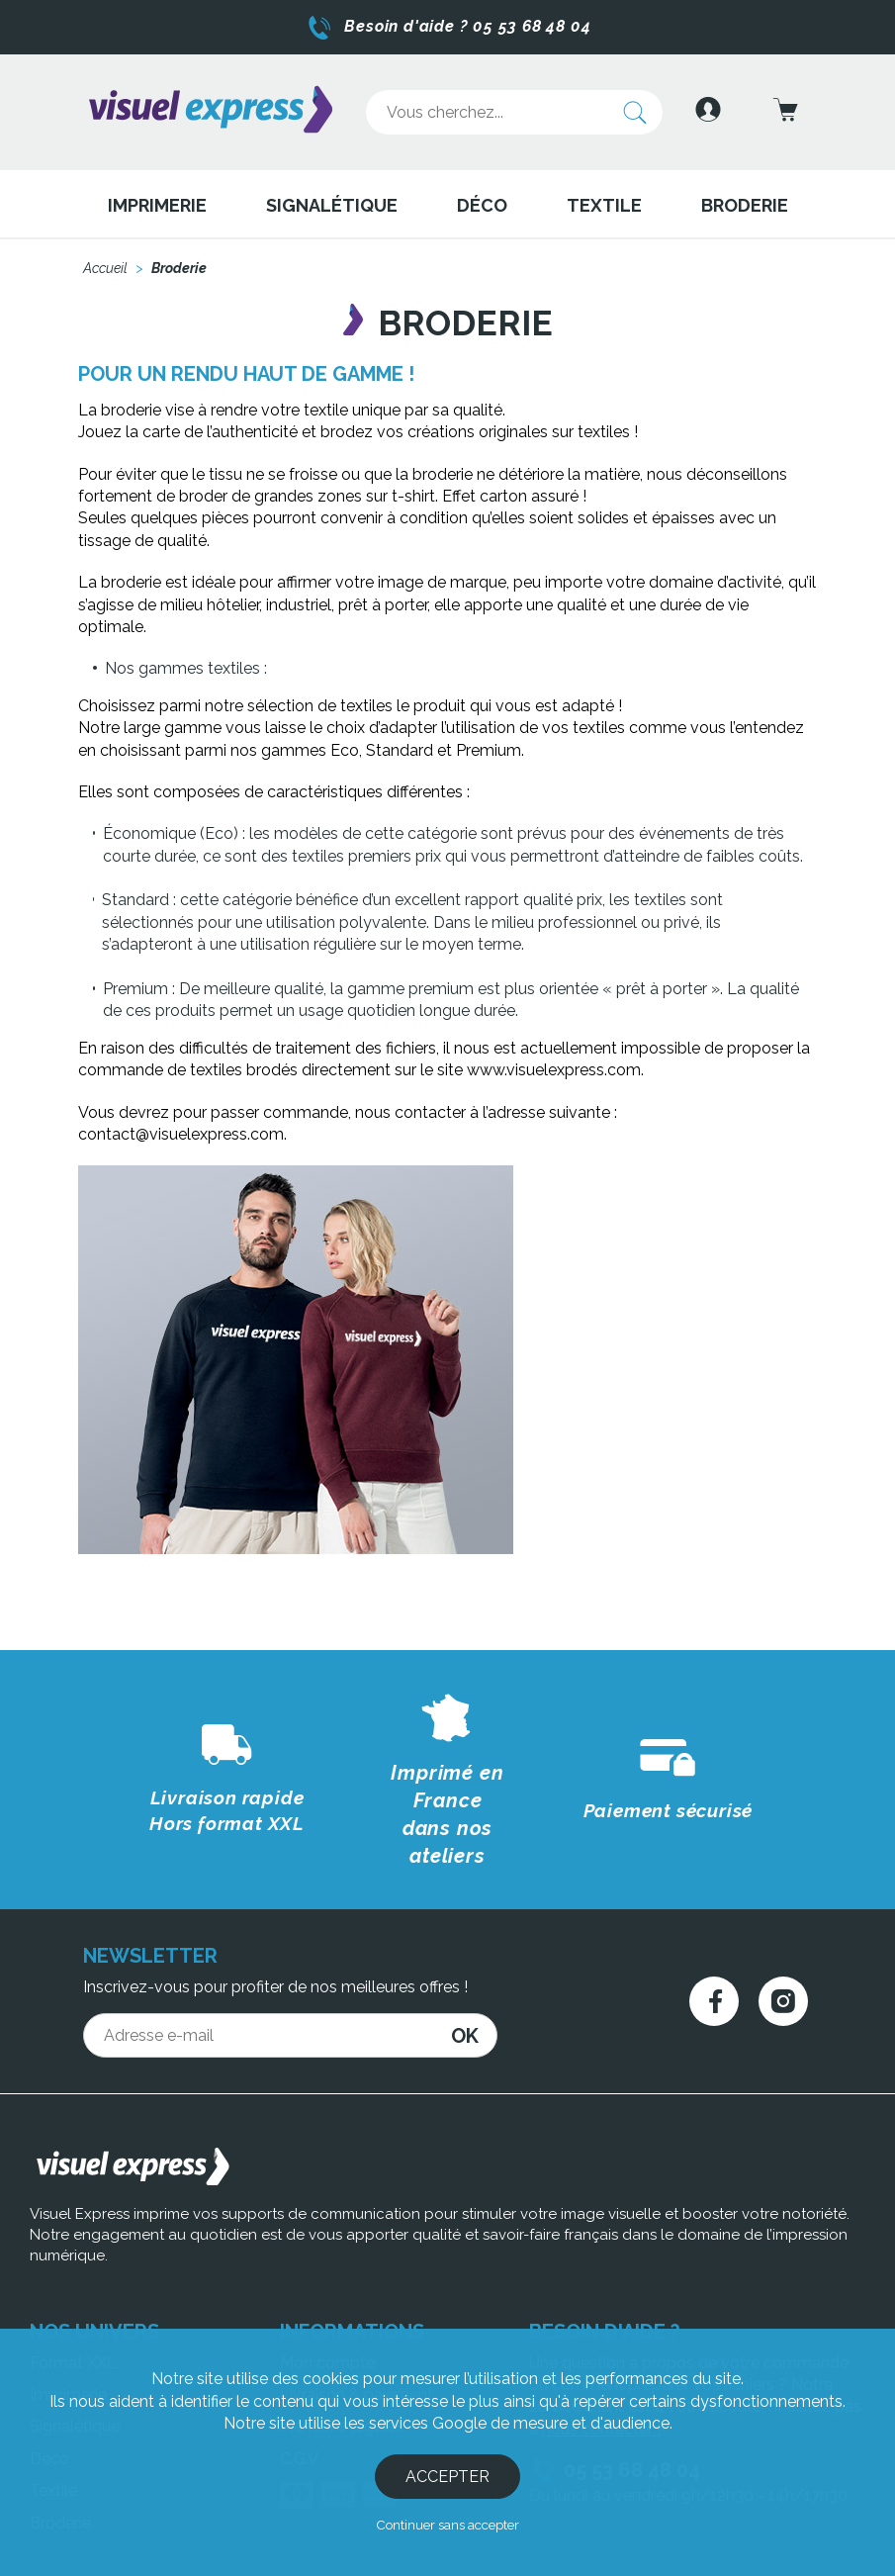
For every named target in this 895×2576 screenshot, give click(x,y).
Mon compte (327, 2295)
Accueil (105, 257)
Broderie (744, 193)
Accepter (447, 2476)
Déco (482, 193)
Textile (604, 193)
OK (465, 1968)
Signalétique (332, 193)
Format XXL (73, 2295)
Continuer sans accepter (447, 2524)
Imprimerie (157, 193)
